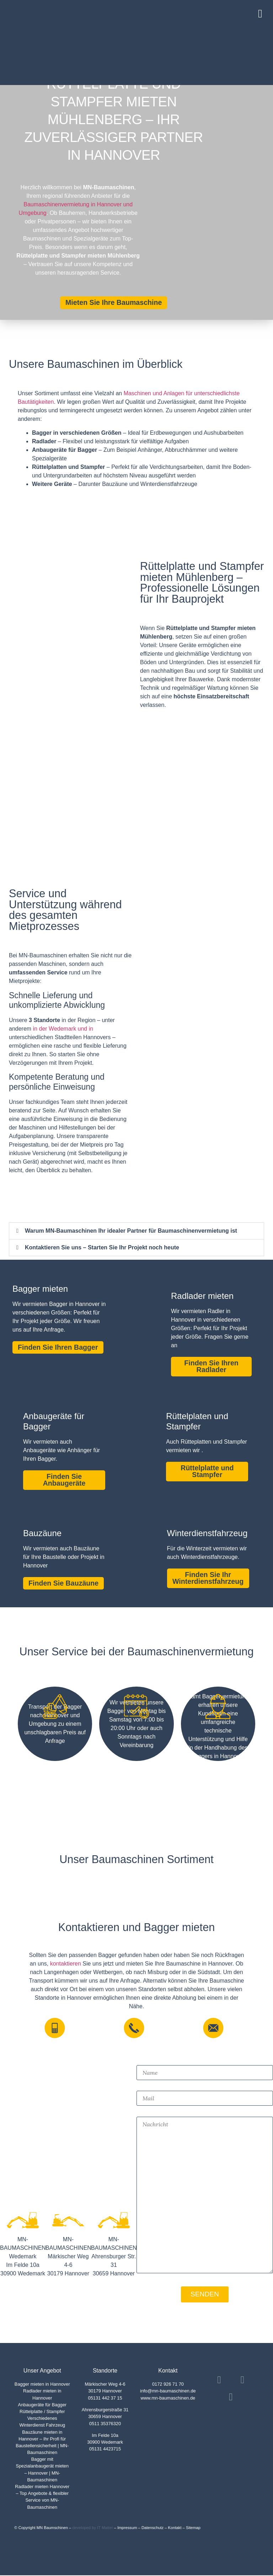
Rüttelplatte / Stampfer (42, 2412)
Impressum (127, 2528)
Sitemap (193, 2528)
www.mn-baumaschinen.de (168, 2398)
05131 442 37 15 (105, 2398)
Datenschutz (152, 2528)
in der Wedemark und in (63, 1029)
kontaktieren (65, 1964)
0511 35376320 (105, 2424)
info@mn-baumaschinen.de (168, 2392)
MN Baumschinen (52, 2528)
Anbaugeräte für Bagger (42, 2405)
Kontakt (175, 2528)
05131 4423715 (105, 2450)
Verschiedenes (42, 2419)
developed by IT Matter (92, 2528)
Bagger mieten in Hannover (42, 2384)
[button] (263, 12)
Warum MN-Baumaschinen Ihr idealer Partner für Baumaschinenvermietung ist (131, 1231)
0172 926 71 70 (168, 2384)
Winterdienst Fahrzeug (42, 2426)
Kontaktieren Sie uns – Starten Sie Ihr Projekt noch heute (102, 1247)
